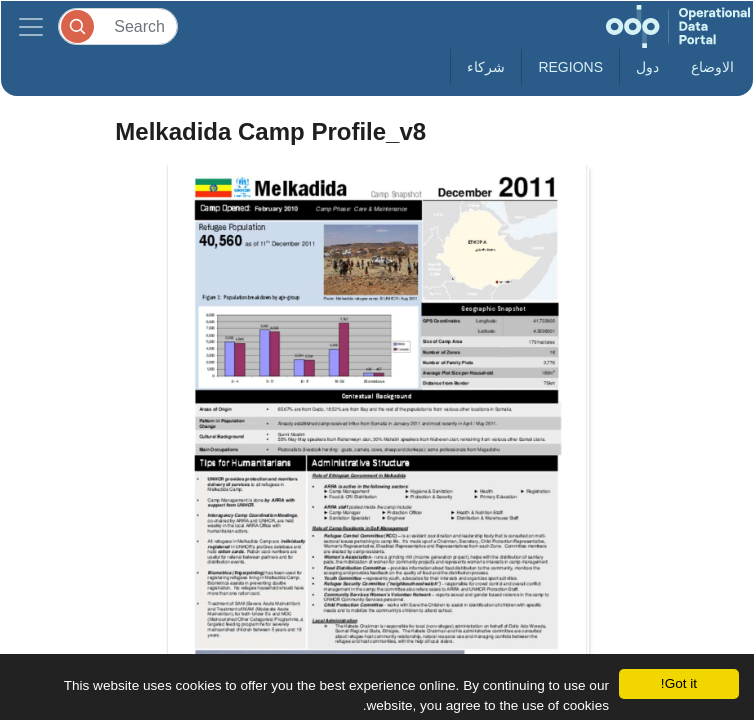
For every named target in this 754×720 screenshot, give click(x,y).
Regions (570, 67)
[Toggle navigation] (31, 26)
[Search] (118, 26)
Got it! (679, 683)
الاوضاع (712, 67)
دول (647, 67)
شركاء (486, 67)
